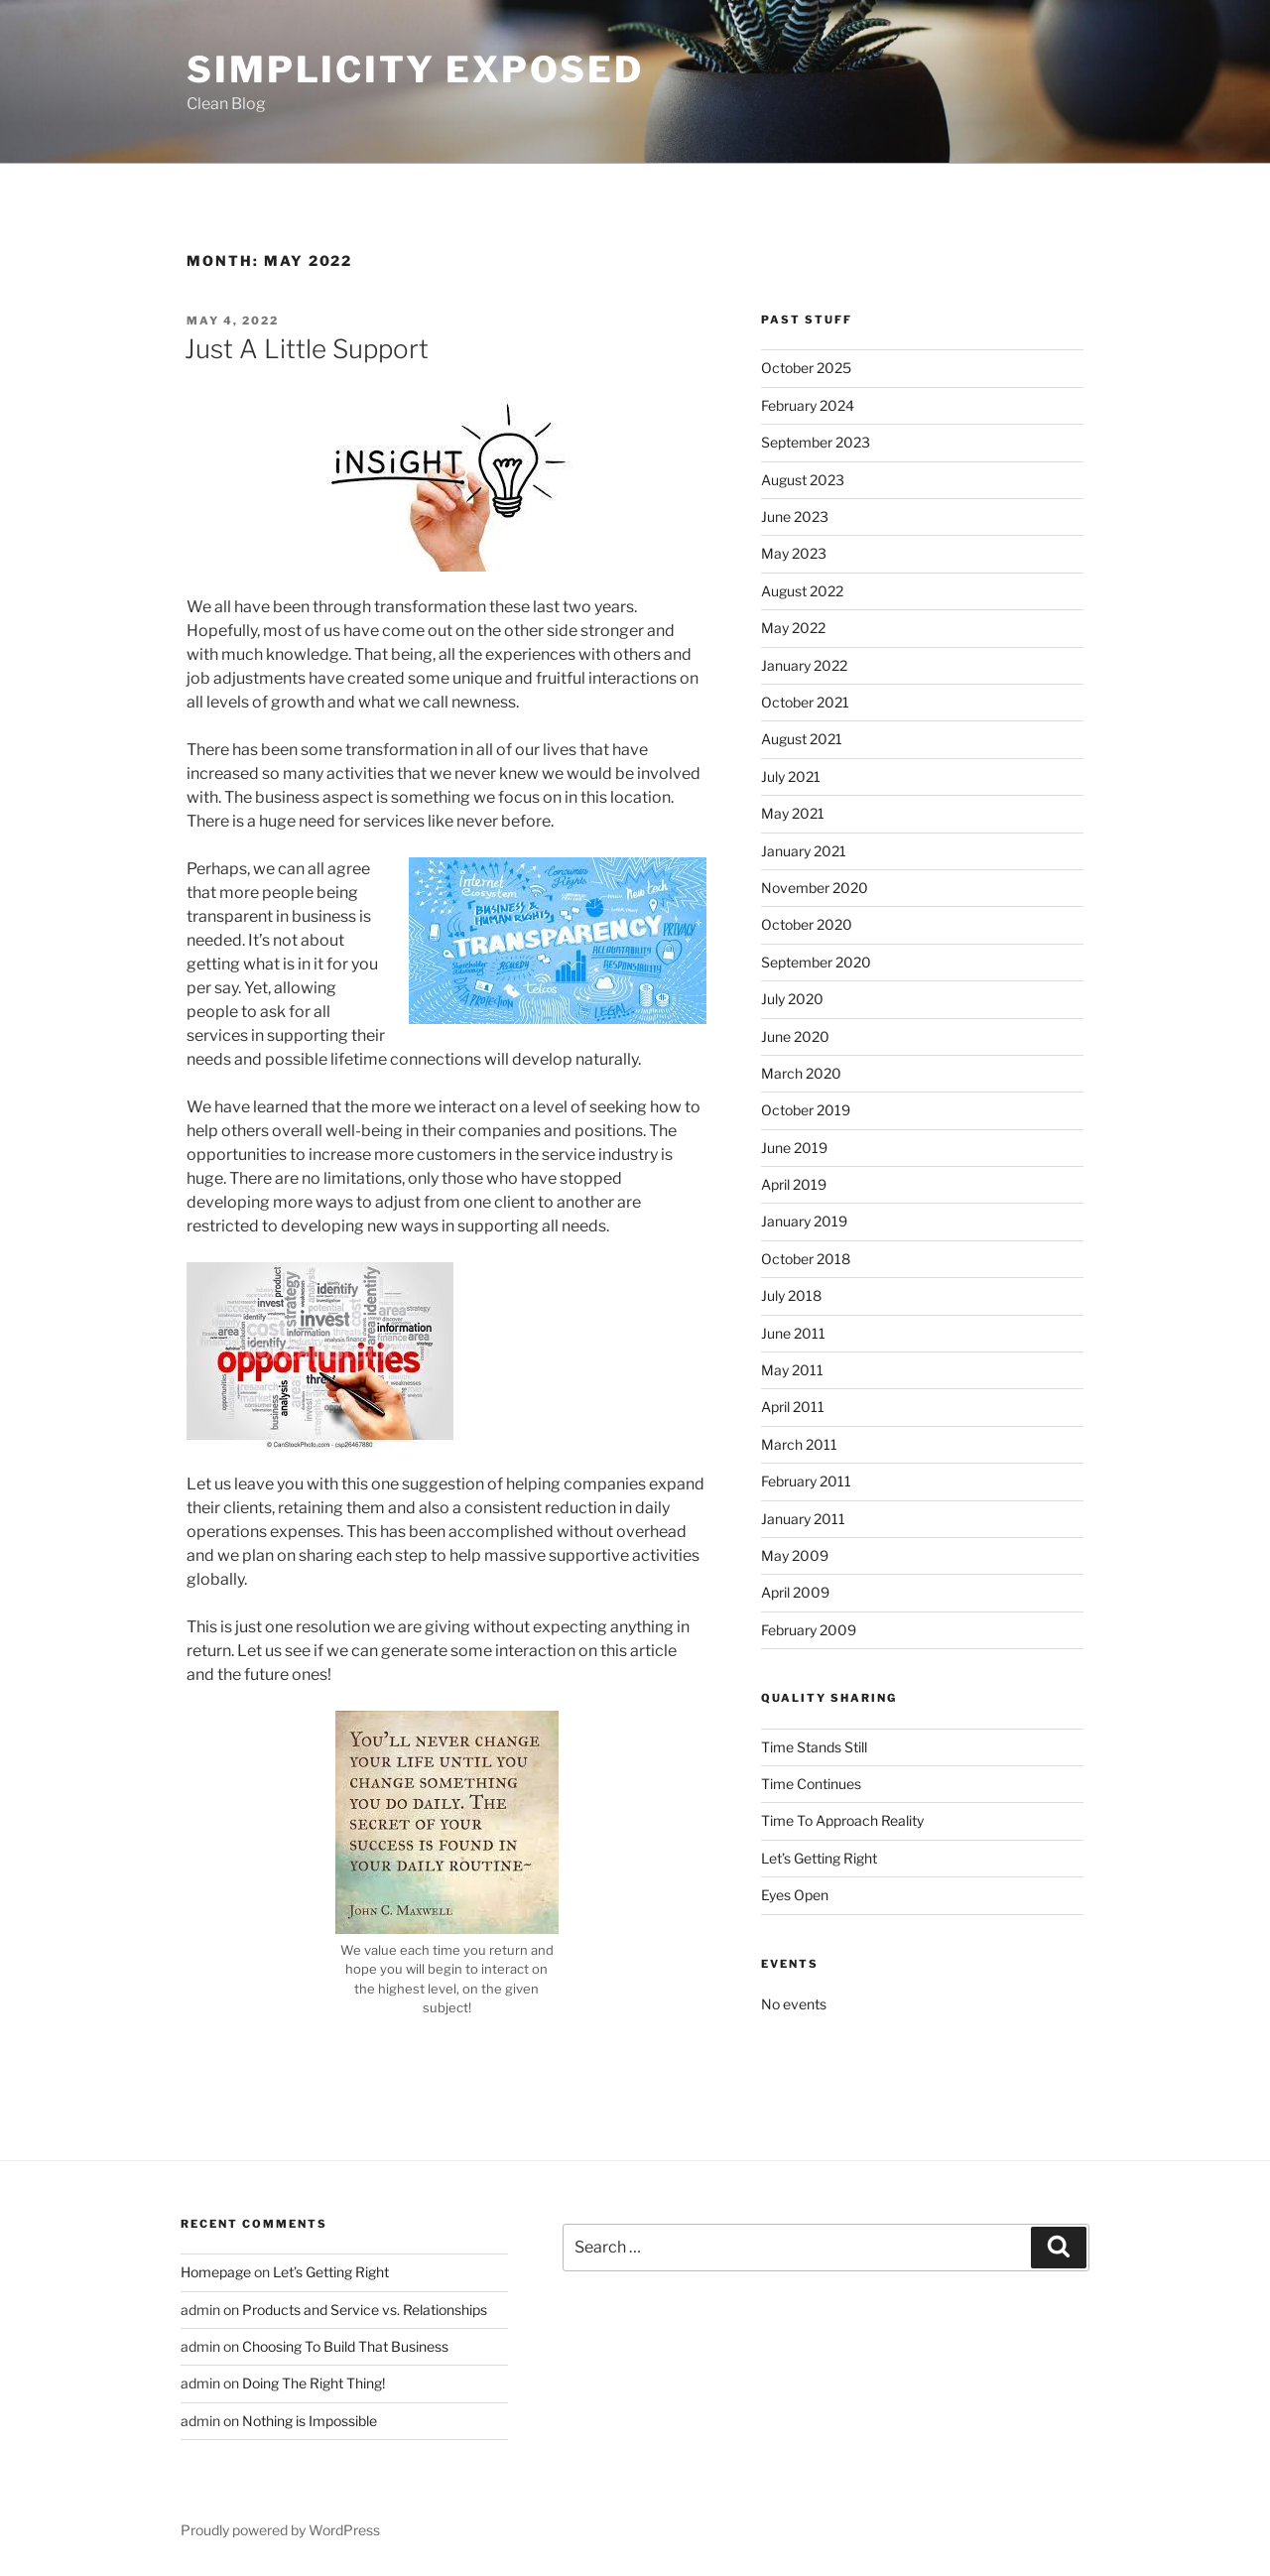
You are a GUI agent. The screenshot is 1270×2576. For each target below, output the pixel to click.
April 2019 (793, 1184)
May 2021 (793, 813)
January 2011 (803, 1518)
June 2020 (795, 1036)
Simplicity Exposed (415, 69)
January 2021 (803, 850)
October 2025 (806, 367)
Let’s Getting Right (819, 1858)
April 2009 (795, 1592)
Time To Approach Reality (842, 1820)
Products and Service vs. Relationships (364, 2309)
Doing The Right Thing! (313, 2383)
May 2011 (792, 1369)
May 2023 (793, 553)
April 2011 (793, 1406)
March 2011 (799, 1444)
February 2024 (807, 405)
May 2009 (794, 1555)
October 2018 (805, 1258)
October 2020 (806, 924)
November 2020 (814, 887)
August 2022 (802, 590)
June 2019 (794, 1147)
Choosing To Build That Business (345, 2346)
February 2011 (806, 1481)
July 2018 (791, 1295)
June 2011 (793, 1333)
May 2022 (793, 627)
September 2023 (815, 442)
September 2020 (816, 962)
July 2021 (791, 776)
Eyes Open (794, 1894)
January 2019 (804, 1221)
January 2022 (804, 665)
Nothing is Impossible (309, 2420)
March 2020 (801, 1073)
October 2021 (805, 702)
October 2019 (805, 1109)
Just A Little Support (307, 348)
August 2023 (802, 479)
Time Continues (811, 1783)
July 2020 (792, 998)
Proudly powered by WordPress (280, 2529)
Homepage (216, 2271)
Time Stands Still (814, 1747)
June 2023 (794, 516)
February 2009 (808, 1629)
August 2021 (801, 738)
